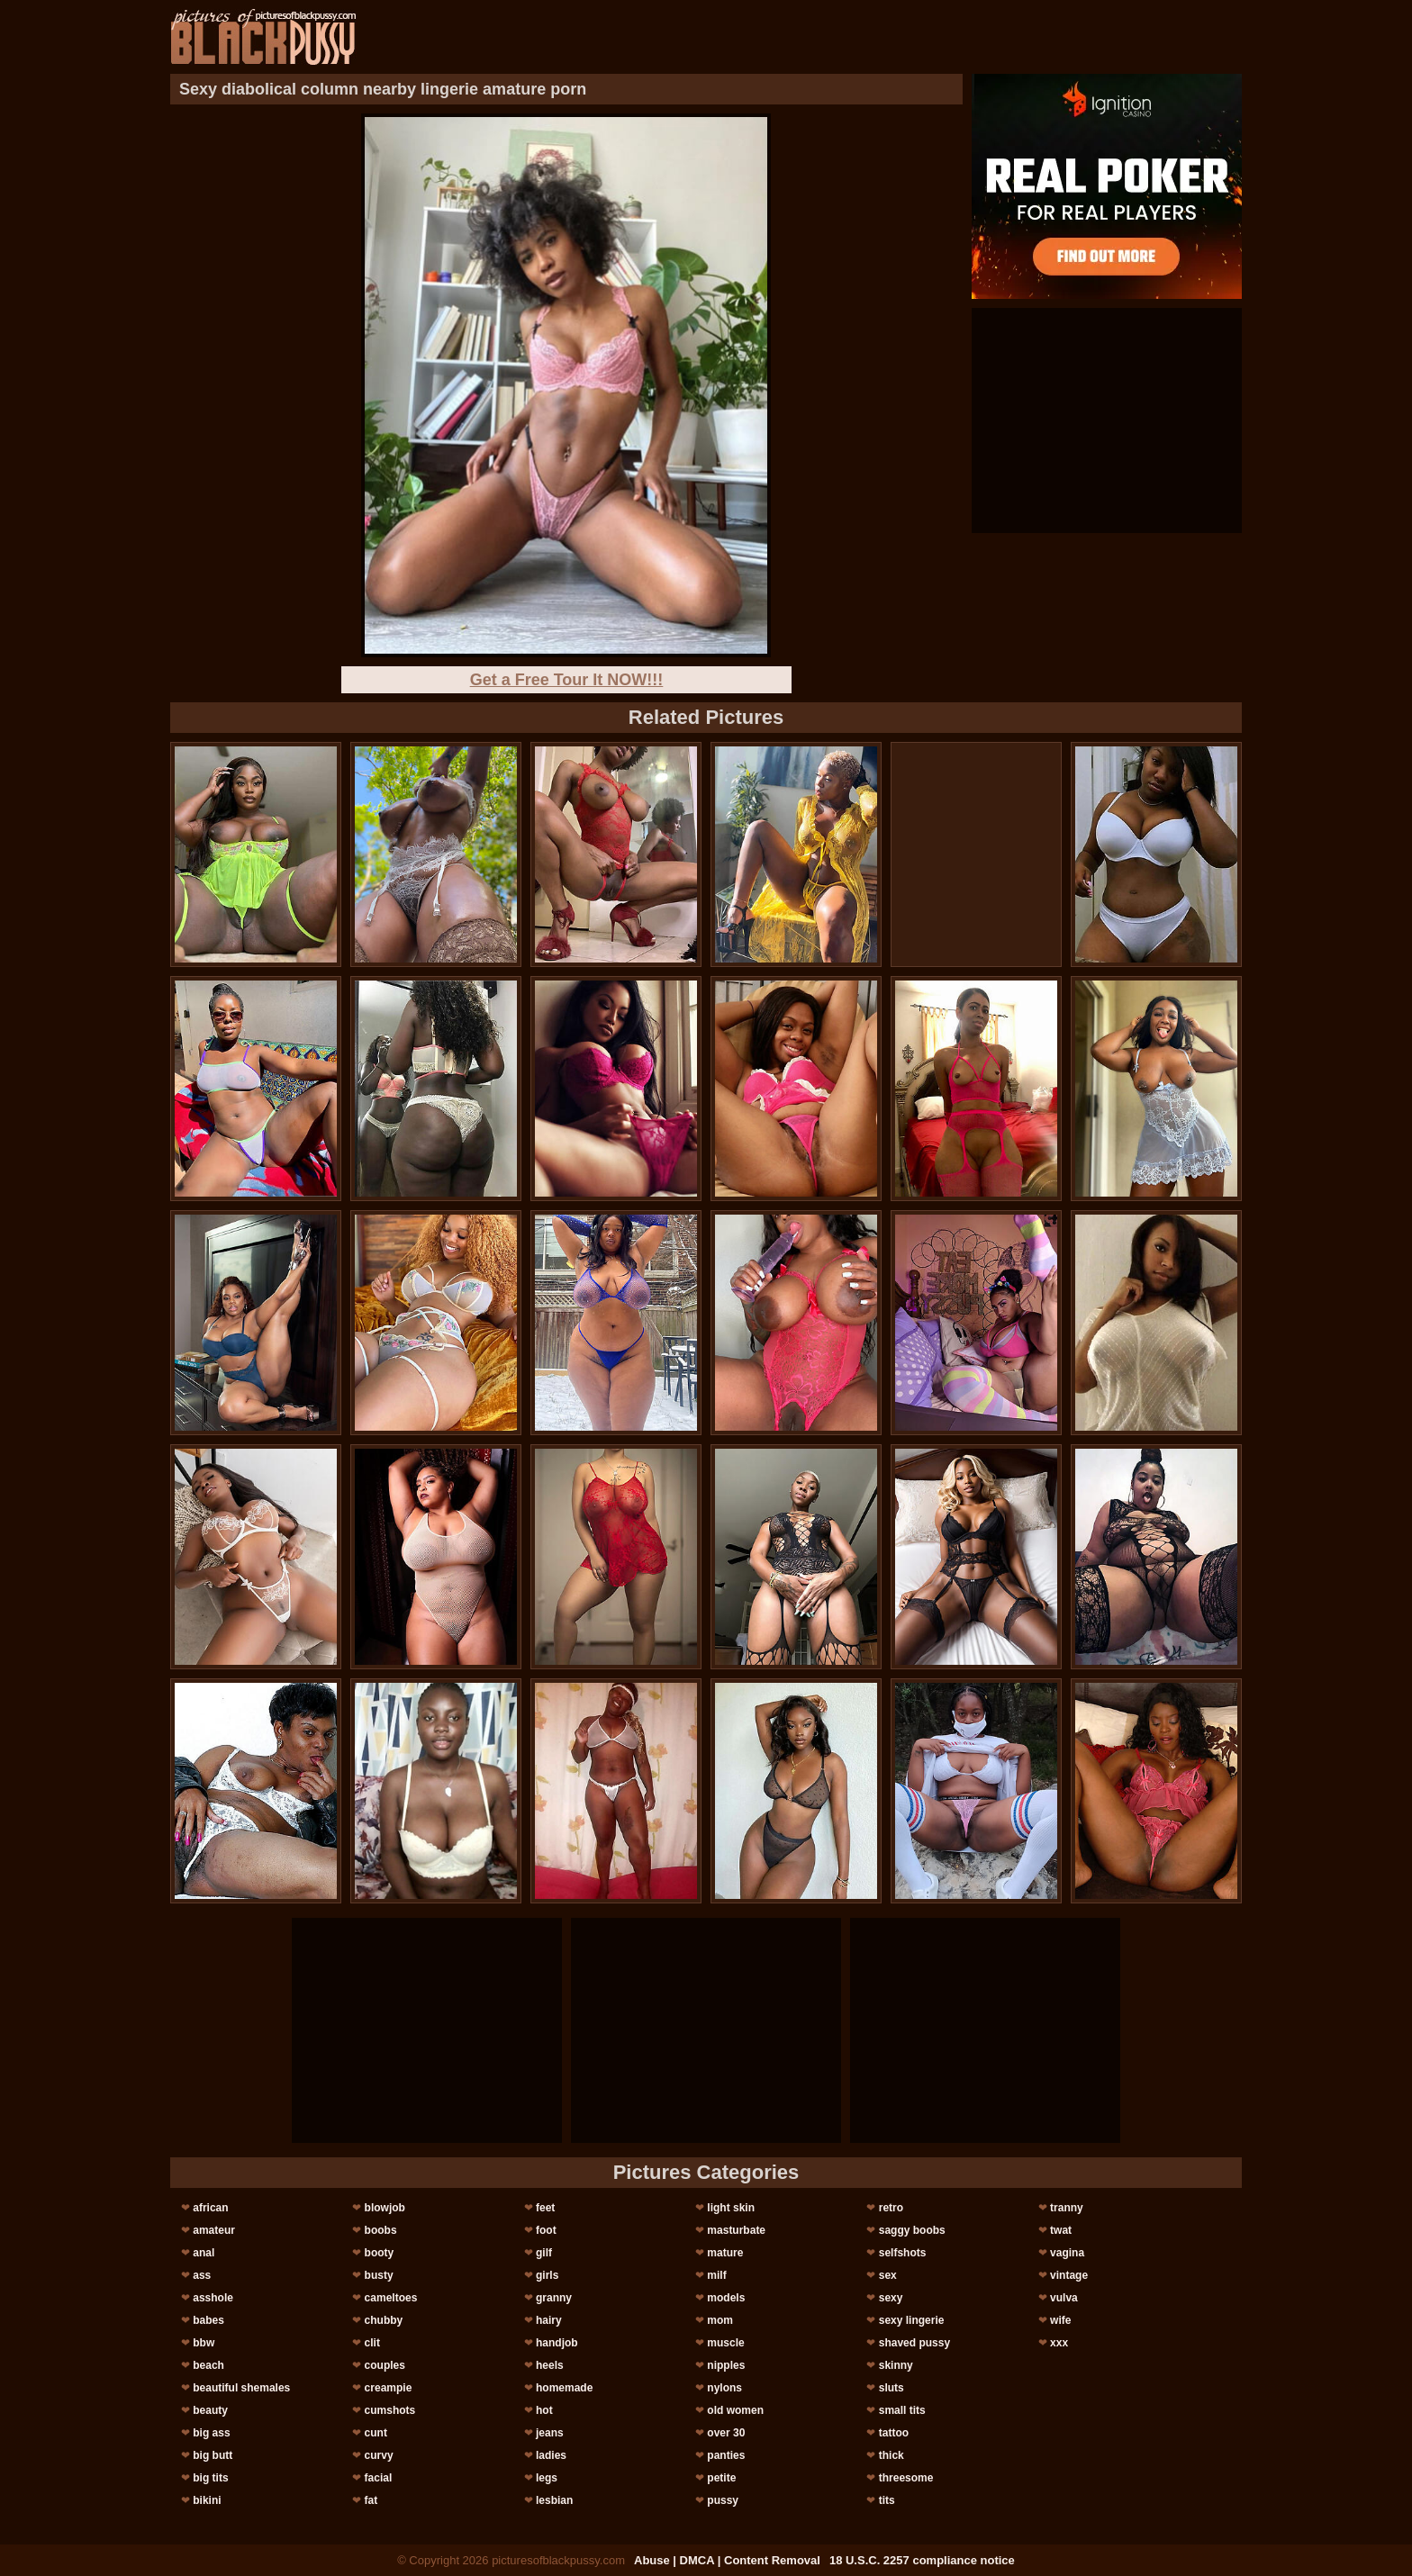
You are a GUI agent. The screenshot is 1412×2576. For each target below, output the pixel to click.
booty (379, 2252)
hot (544, 2410)
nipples (726, 2365)
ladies (551, 2455)
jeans (550, 2433)
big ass (211, 2433)
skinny (896, 2365)
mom (720, 2320)
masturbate (736, 2230)
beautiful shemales (241, 2388)
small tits (902, 2410)
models (726, 2297)
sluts (891, 2388)
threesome (906, 2478)
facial (379, 2478)
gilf (544, 2252)
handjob (557, 2342)
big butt (212, 2455)
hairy (549, 2320)
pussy (722, 2500)
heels (550, 2365)
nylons (724, 2388)
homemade (564, 2388)
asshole (213, 2297)
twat (1061, 2230)
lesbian (554, 2500)
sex (888, 2275)
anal (203, 2252)
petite (721, 2478)
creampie (388, 2388)
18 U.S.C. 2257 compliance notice (922, 2560)
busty (379, 2275)
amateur (214, 2230)
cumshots (390, 2410)
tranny (1066, 2207)
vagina (1067, 2252)
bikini (207, 2500)
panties (726, 2455)
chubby (384, 2320)
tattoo (894, 2433)
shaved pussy (914, 2342)
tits (887, 2500)
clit (372, 2342)
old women (735, 2410)
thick (891, 2455)
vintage (1069, 2275)
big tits (210, 2478)
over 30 (726, 2433)
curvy (379, 2455)
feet (545, 2207)
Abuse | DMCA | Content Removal (727, 2560)
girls (547, 2275)
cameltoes (391, 2297)
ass (202, 2275)
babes (208, 2320)
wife (1060, 2320)
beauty (210, 2410)
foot (546, 2230)
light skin (731, 2207)
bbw (203, 2342)
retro (891, 2207)
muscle (725, 2342)
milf (716, 2275)
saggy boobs (912, 2230)
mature (725, 2252)
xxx (1059, 2342)
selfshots (903, 2252)
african (210, 2207)
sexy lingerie (912, 2320)
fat (371, 2500)
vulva (1064, 2297)
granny (554, 2297)
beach (208, 2365)
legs (546, 2478)
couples (385, 2365)
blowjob (385, 2207)
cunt (376, 2433)
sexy (891, 2297)
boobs (381, 2230)
